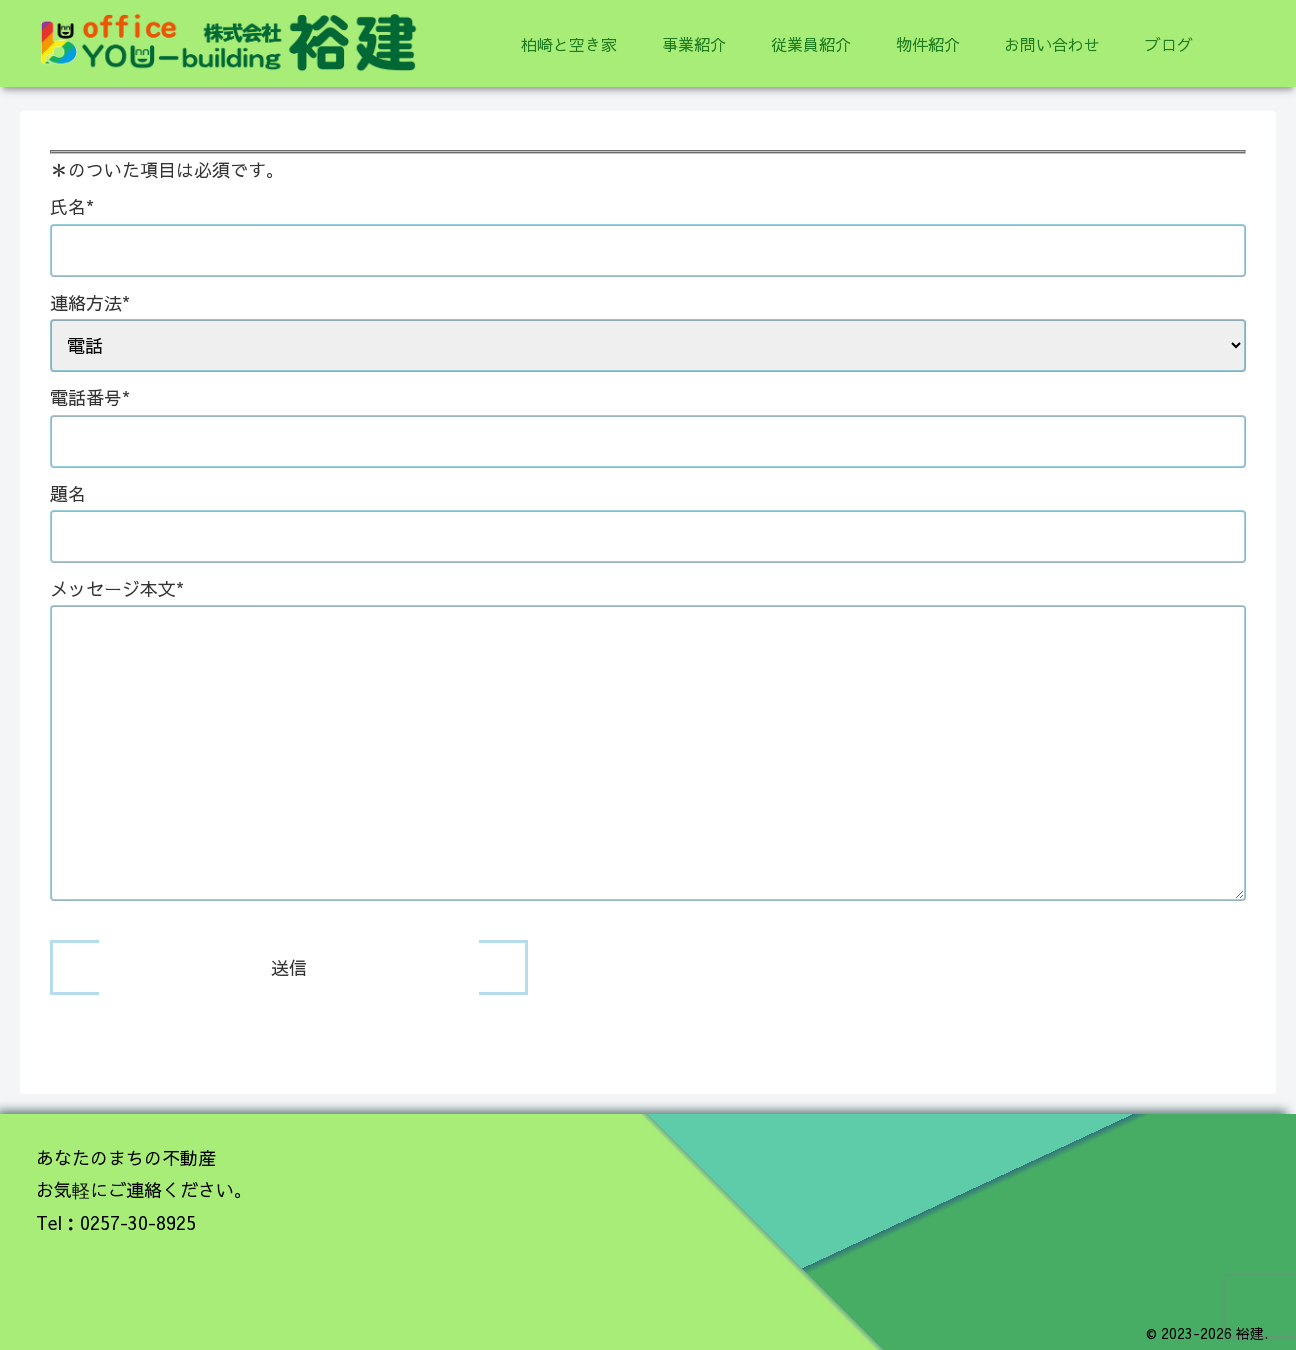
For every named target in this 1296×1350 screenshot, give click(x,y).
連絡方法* (648, 324)
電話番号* (648, 419)
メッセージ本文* (648, 741)
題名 (648, 515)
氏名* (648, 228)
